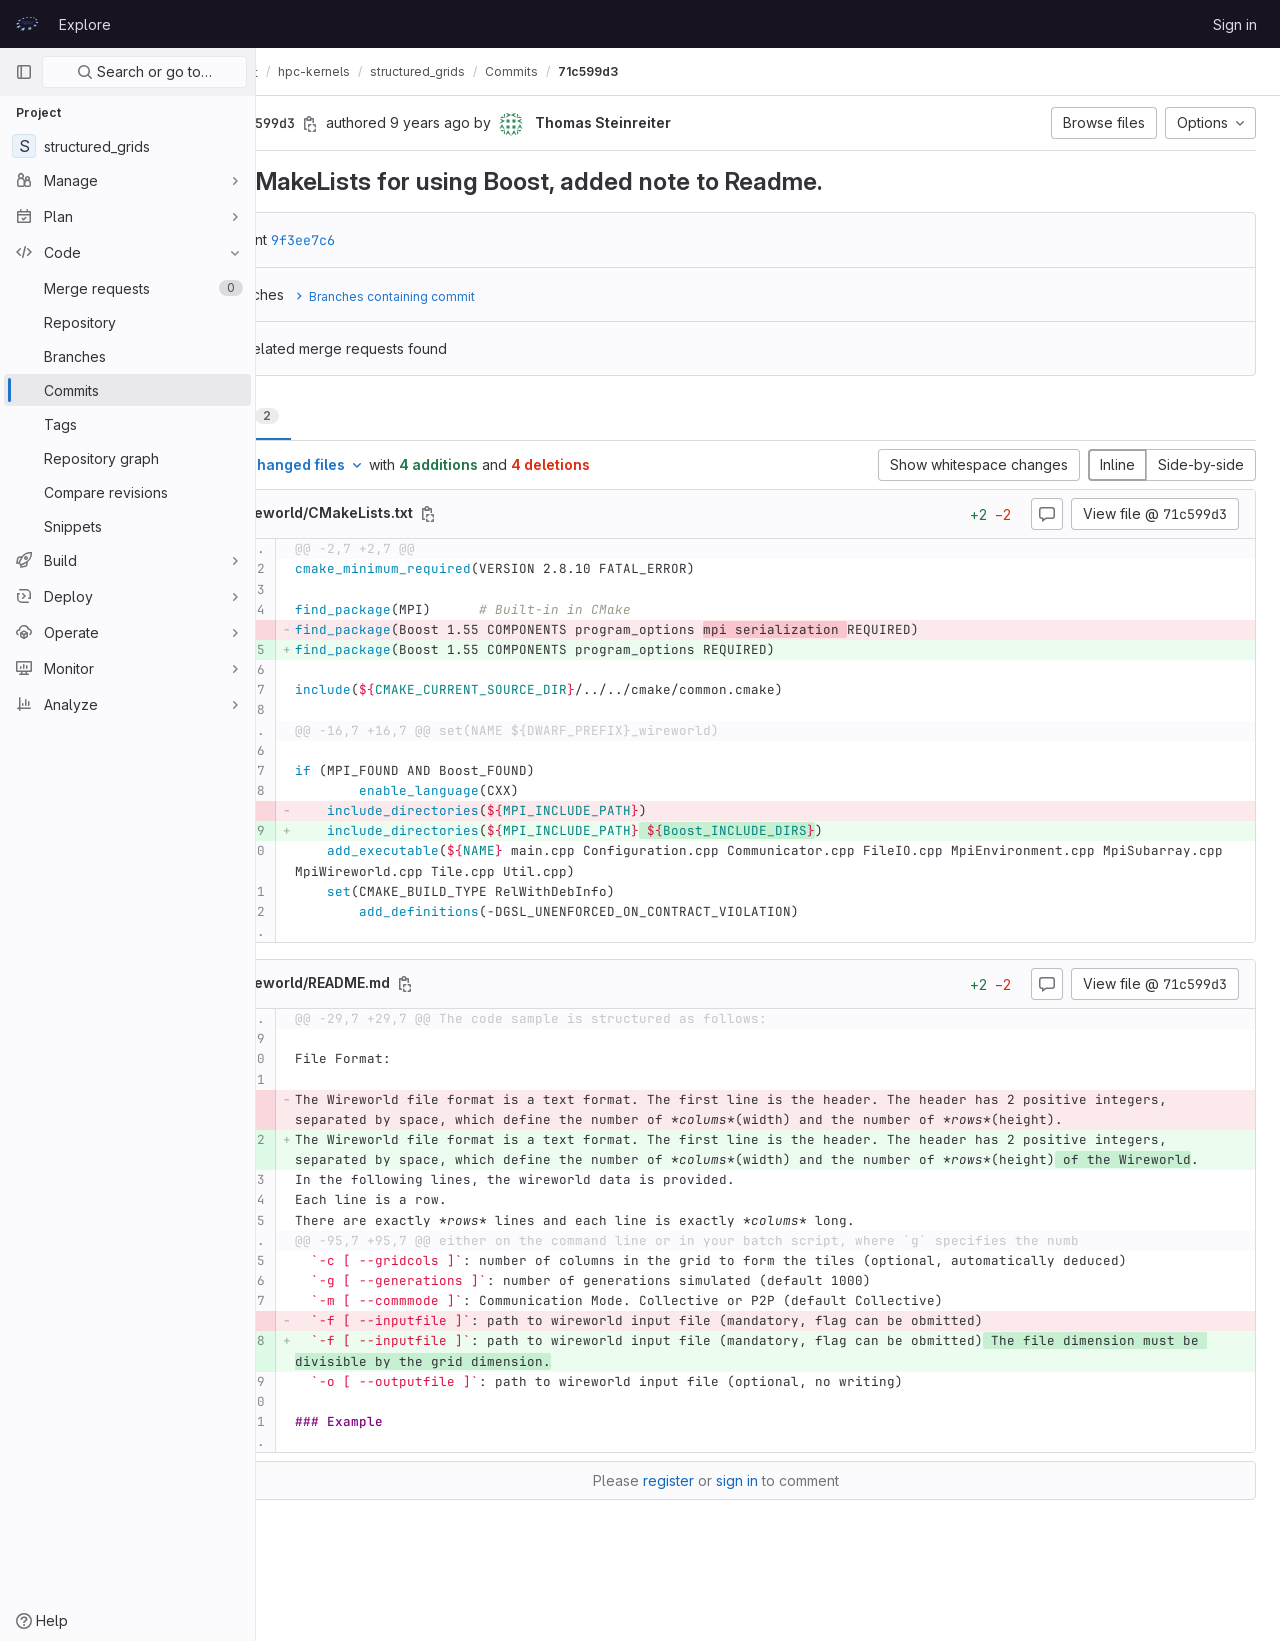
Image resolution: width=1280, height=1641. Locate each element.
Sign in (1235, 24)
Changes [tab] (338, 415)
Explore (85, 24)
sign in (789, 1521)
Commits (616, 71)
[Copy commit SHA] (415, 124)
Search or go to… (144, 71)
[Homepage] (27, 24)
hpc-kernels (419, 71)
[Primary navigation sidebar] (24, 72)
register (720, 1521)
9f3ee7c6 (408, 240)
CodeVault (321, 72)
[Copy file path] (533, 514)
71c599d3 (693, 71)
